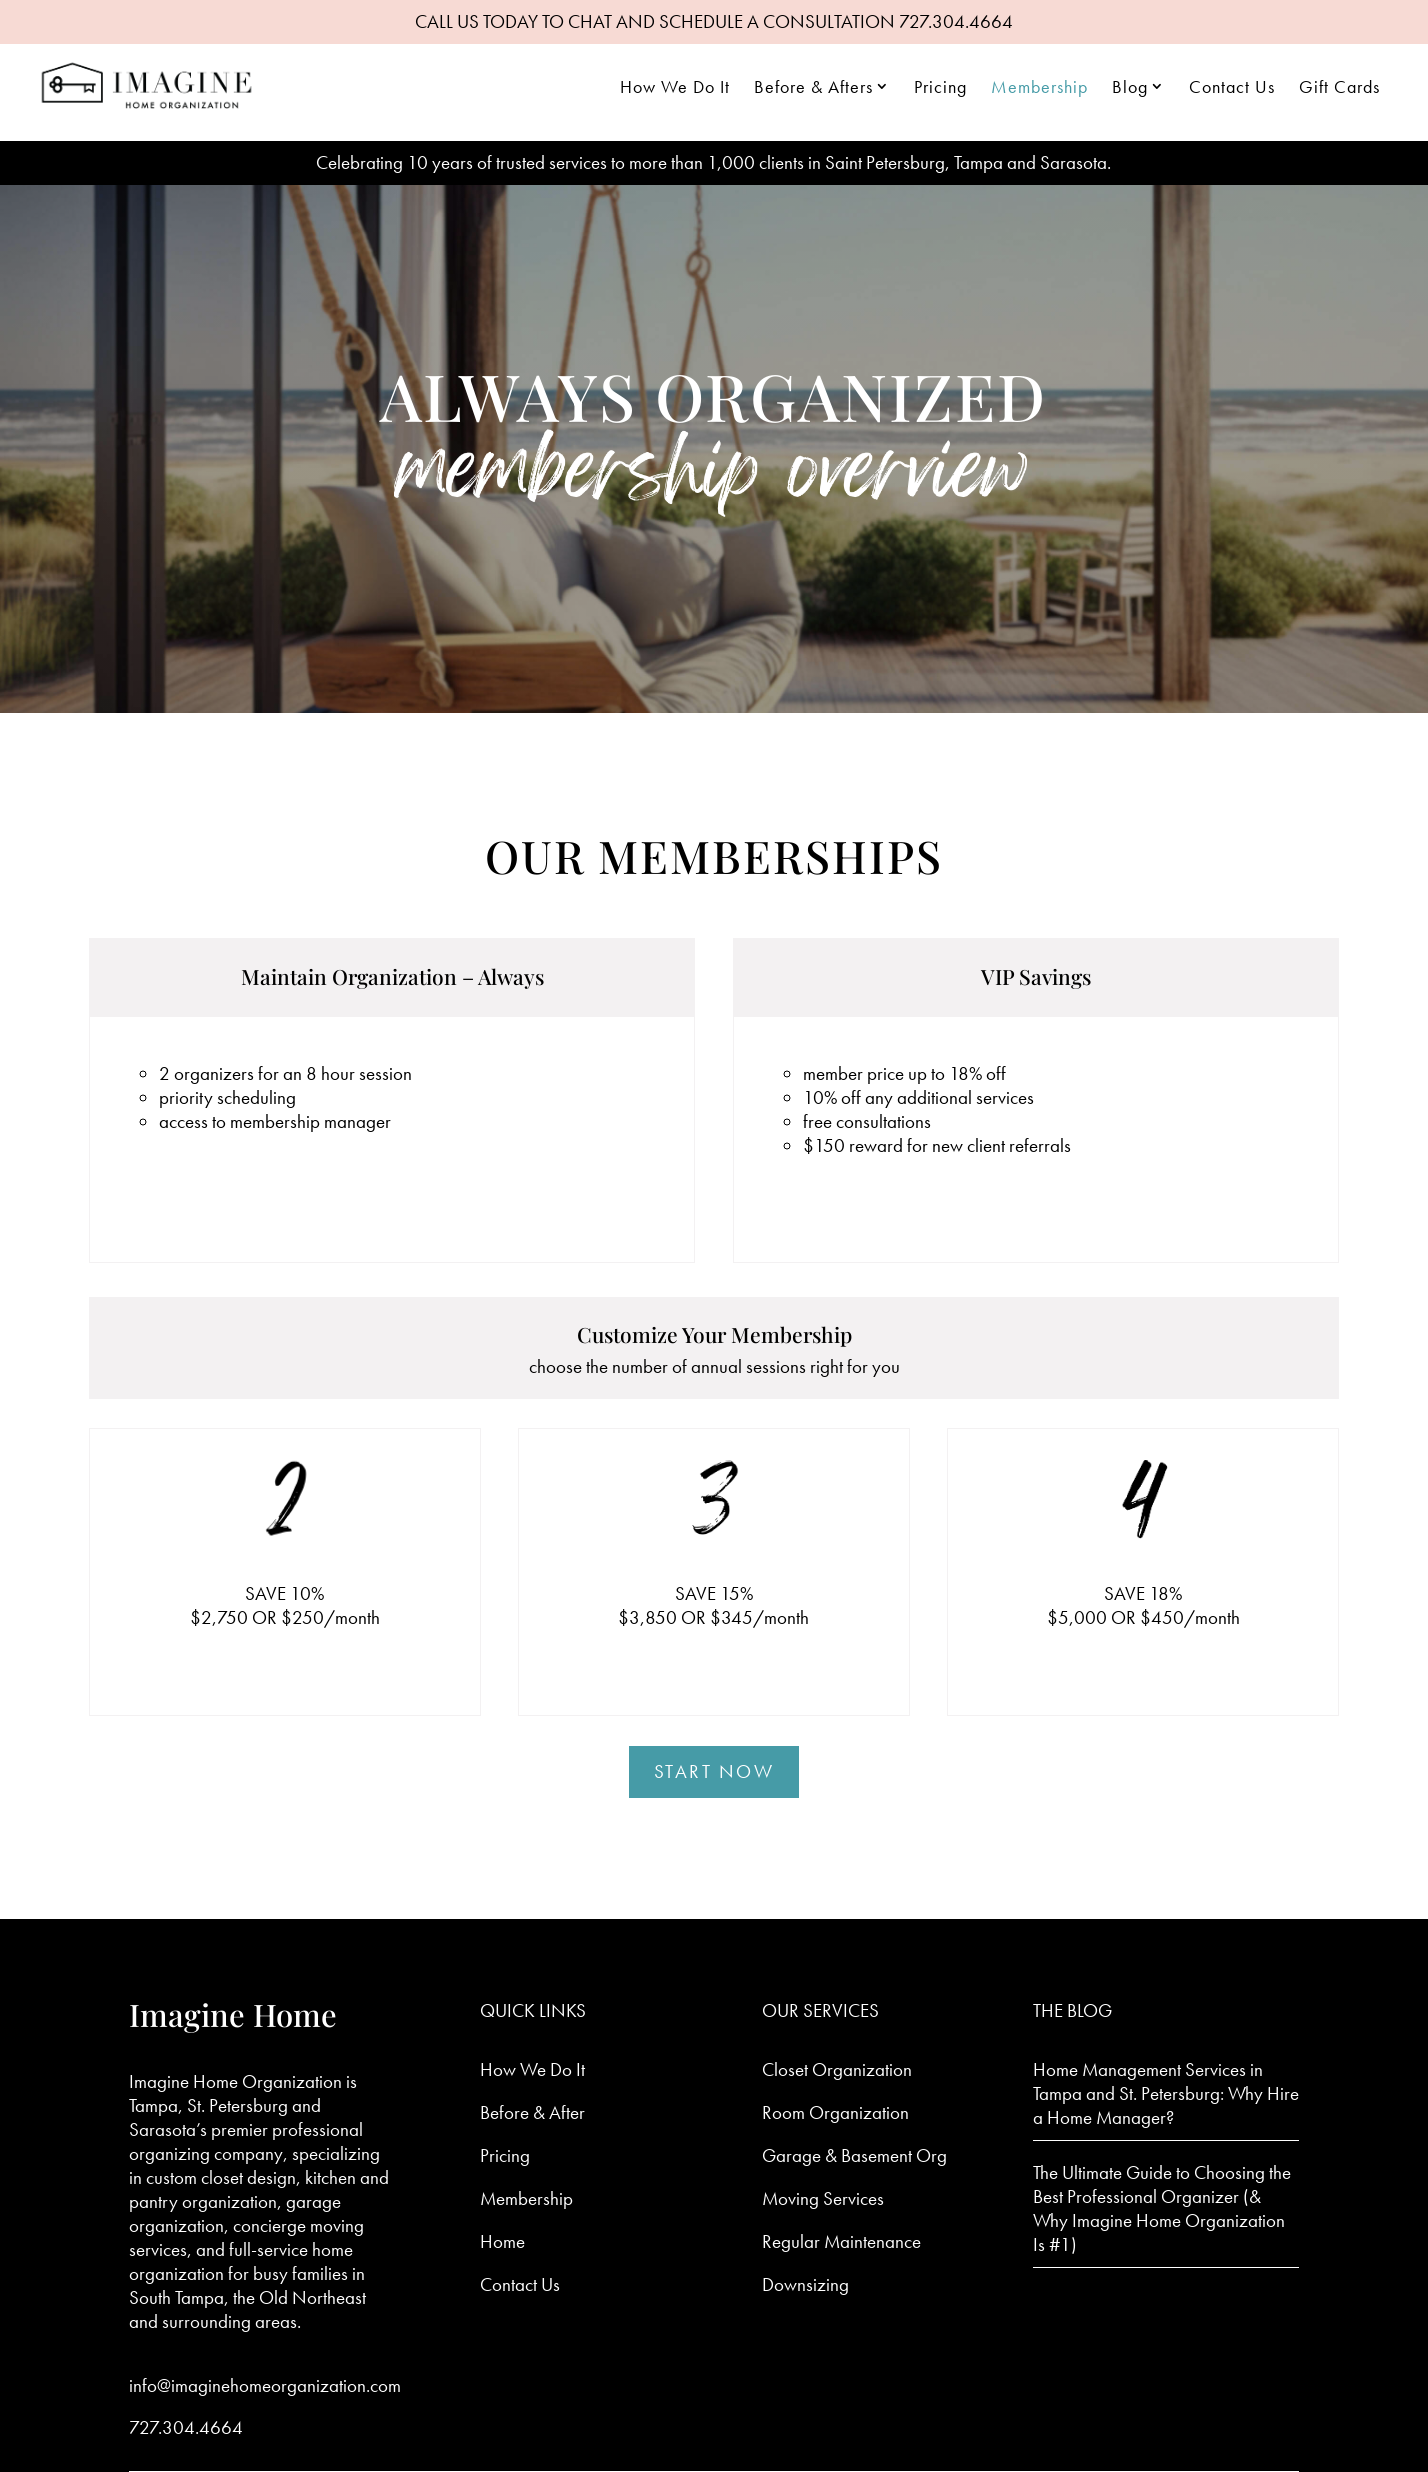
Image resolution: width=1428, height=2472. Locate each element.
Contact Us (1232, 86)
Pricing (940, 86)
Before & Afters (813, 86)
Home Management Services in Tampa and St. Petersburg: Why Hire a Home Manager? (1166, 2093)
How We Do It (675, 86)
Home (502, 2241)
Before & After (532, 2112)
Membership (1039, 86)
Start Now (714, 1771)
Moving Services (823, 2198)
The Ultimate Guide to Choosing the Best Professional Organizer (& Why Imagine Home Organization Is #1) (1162, 2208)
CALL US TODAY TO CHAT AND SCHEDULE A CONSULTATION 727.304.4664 (714, 21)
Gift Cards (1339, 86)
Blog (1130, 86)
